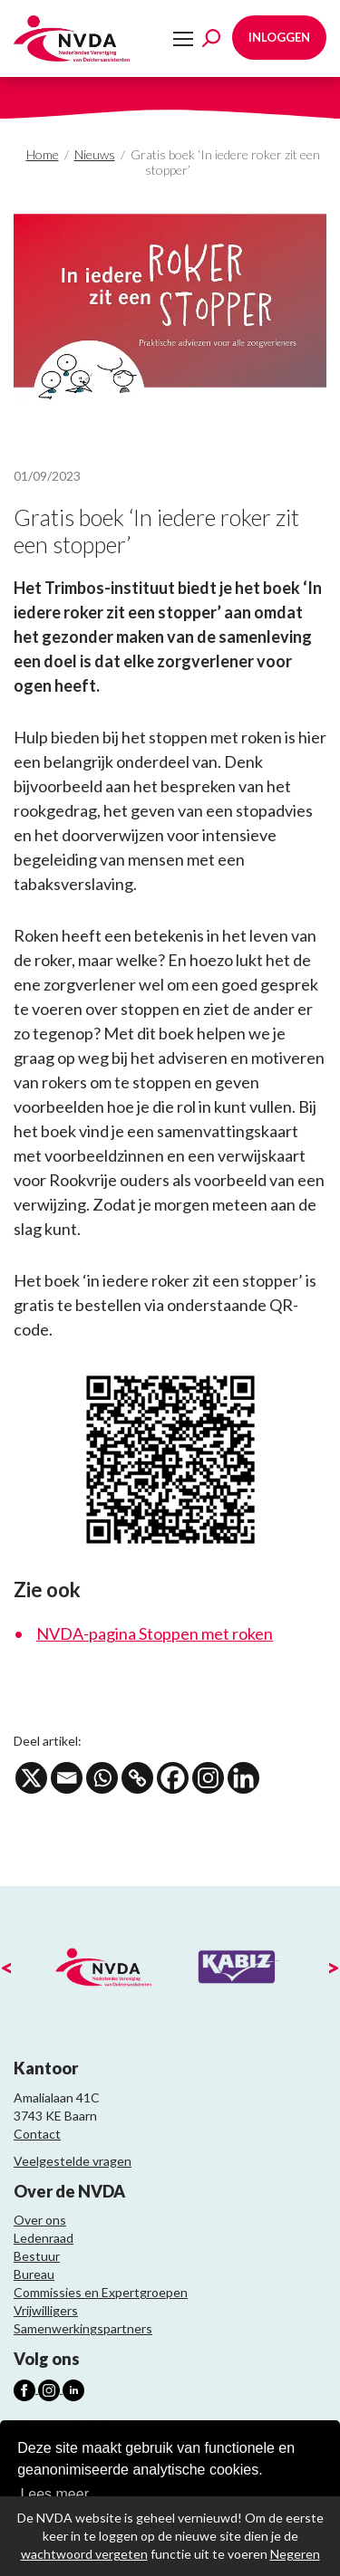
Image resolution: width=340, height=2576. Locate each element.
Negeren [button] (295, 2554)
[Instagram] (208, 1778)
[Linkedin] (243, 1778)
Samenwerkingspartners (83, 2328)
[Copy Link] (137, 1778)
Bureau (34, 2274)
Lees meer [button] (54, 2494)
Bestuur (37, 2256)
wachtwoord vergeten (84, 2554)
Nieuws (94, 154)
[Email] (67, 1778)
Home (42, 154)
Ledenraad (43, 2238)
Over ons (40, 2219)
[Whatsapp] (102, 1778)
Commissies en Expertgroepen (101, 2292)
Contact (37, 2133)
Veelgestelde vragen (72, 2161)
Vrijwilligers (46, 2310)
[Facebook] (173, 1778)
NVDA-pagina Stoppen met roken (154, 1633)
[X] (31, 1778)
